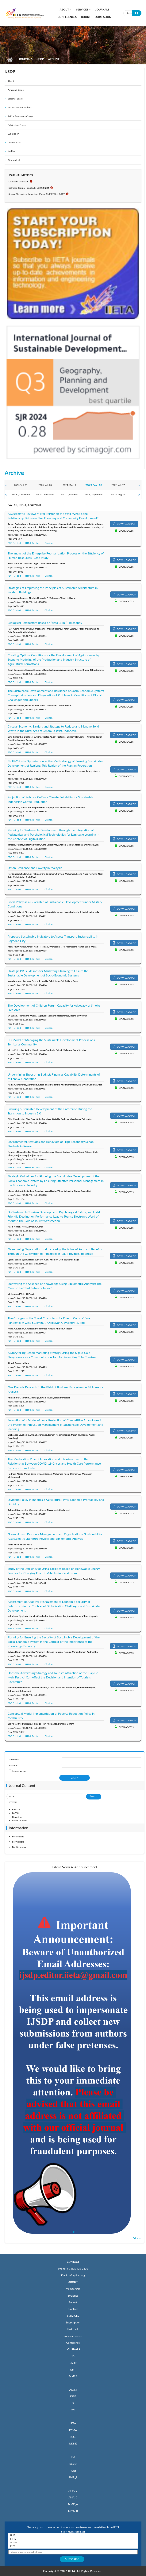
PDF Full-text (14, 543)
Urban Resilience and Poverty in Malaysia (35, 868)
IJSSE (73, 2436)
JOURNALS (73, 2349)
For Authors (18, 1841)
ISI (72, 2403)
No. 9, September (93, 494)
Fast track (73, 2329)
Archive (11, 151)
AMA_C (73, 2497)
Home (10, 59)
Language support (73, 2336)
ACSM (73, 2389)
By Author (17, 1816)
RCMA (73, 2430)
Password (13, 1765)
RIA (73, 2457)
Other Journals (19, 1820)
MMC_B (73, 2510)
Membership (73, 2288)
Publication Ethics (16, 125)
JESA (73, 2423)
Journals (102, 9)
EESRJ (73, 2463)
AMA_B (72, 2490)
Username (14, 1759)
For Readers (18, 1836)
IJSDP (40, 59)
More (137, 2238)
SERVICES (73, 2315)
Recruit (73, 2302)
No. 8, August (118, 494)
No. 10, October (69, 494)
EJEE (73, 2396)
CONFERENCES (67, 16)
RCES (73, 2470)
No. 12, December (21, 494)
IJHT (73, 2369)
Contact (73, 2308)
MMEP (73, 2376)
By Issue (16, 1809)
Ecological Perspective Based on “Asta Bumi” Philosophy (45, 622)
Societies (73, 2295)
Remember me (18, 1771)
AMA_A (73, 2477)
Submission (103, 16)
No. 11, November (45, 494)
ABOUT (73, 2282)
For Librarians (19, 1847)
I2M (73, 2410)
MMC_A (73, 2504)
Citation (48, 543)
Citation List (14, 160)
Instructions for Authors (20, 107)
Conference (73, 2342)
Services (82, 9)
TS (73, 2356)
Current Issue (14, 142)
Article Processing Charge (20, 116)
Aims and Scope (16, 89)
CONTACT (73, 2261)
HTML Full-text (32, 543)
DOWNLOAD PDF (124, 523)
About (64, 9)
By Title (16, 1813)
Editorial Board (15, 98)
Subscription (73, 2322)
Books (85, 16)
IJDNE (73, 2443)
